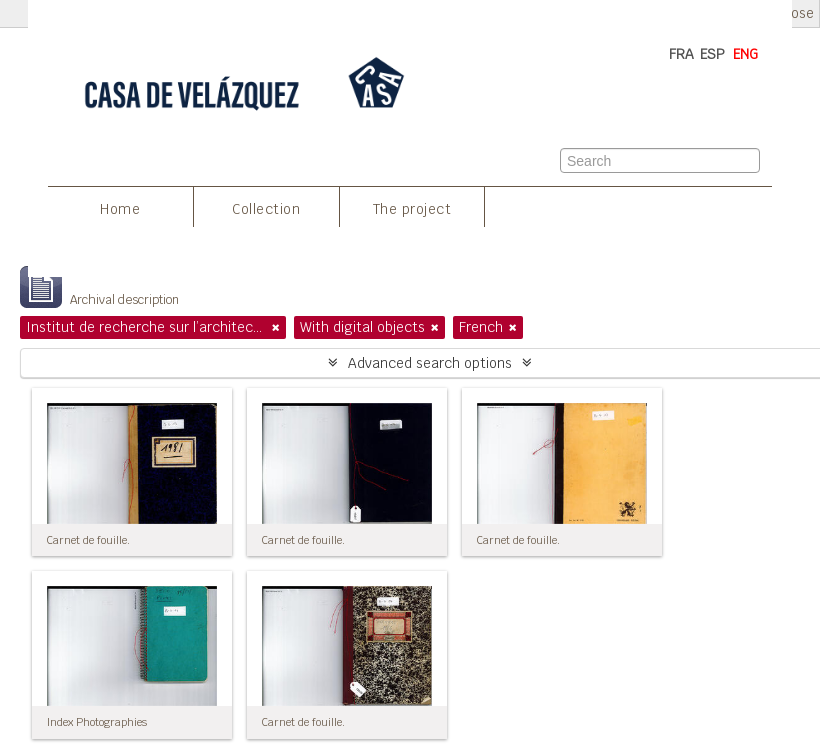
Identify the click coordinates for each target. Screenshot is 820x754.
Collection (266, 209)
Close (797, 13)
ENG (745, 54)
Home (120, 209)
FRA (681, 54)
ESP (712, 54)
